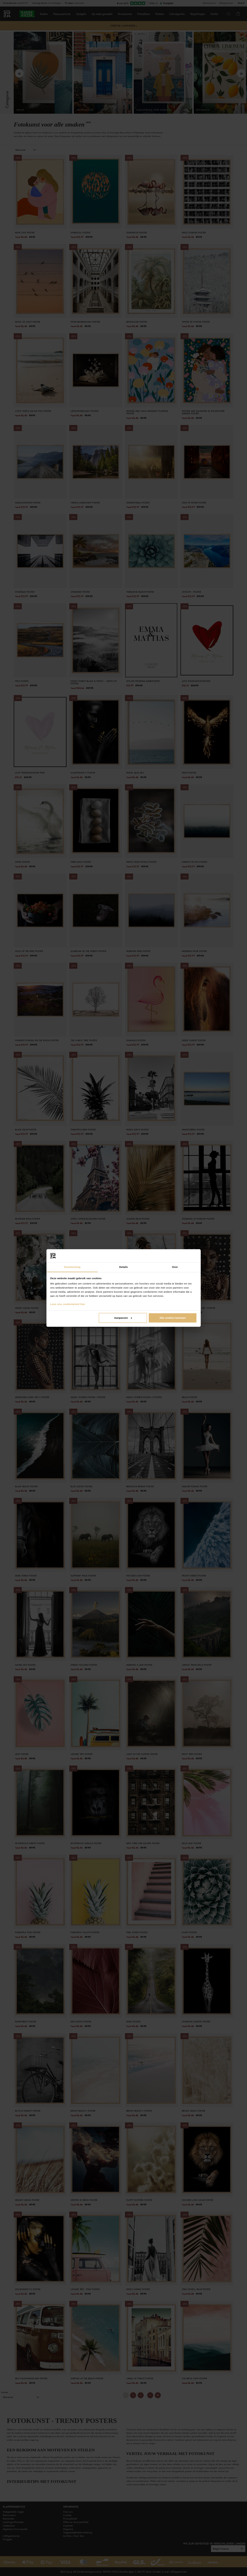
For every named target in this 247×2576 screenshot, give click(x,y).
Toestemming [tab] (72, 1266)
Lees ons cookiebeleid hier (67, 1304)
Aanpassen (123, 1317)
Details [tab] (123, 1266)
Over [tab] (175, 1266)
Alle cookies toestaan (172, 1317)
